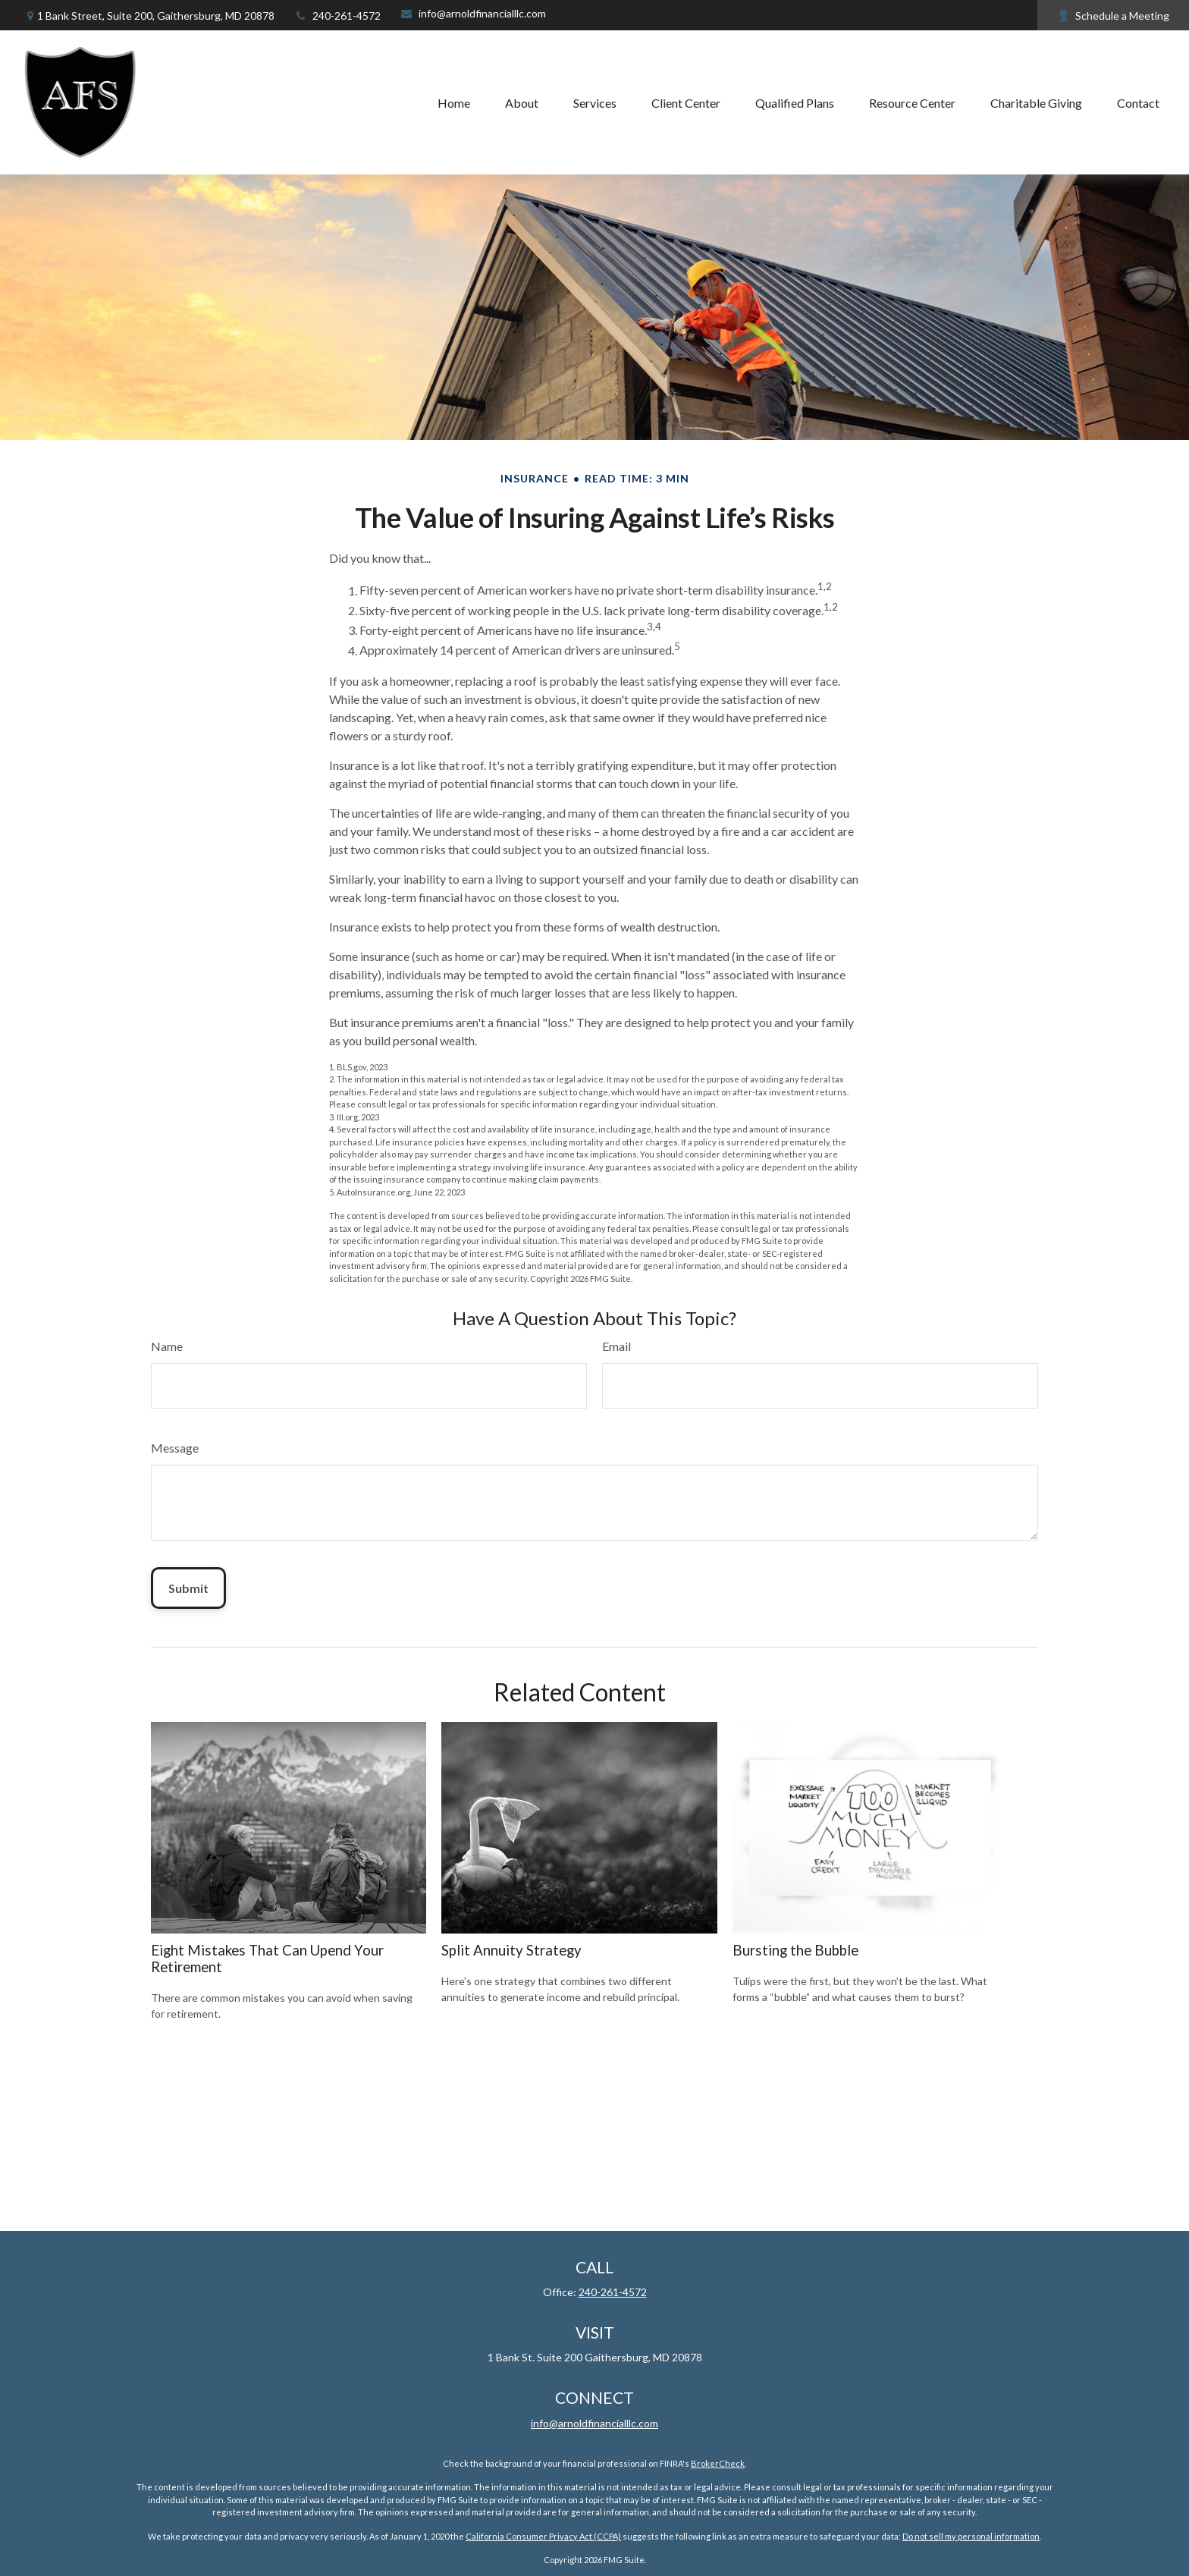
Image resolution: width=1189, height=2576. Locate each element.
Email (616, 1346)
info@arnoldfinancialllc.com (473, 13)
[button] (453, 102)
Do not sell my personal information (971, 2536)
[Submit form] (188, 1588)
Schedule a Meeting (1113, 15)
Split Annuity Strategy (511, 1950)
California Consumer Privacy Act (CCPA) (543, 2536)
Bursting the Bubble (795, 1950)
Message (175, 1447)
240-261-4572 (337, 15)
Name (167, 1346)
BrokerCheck (718, 2463)
